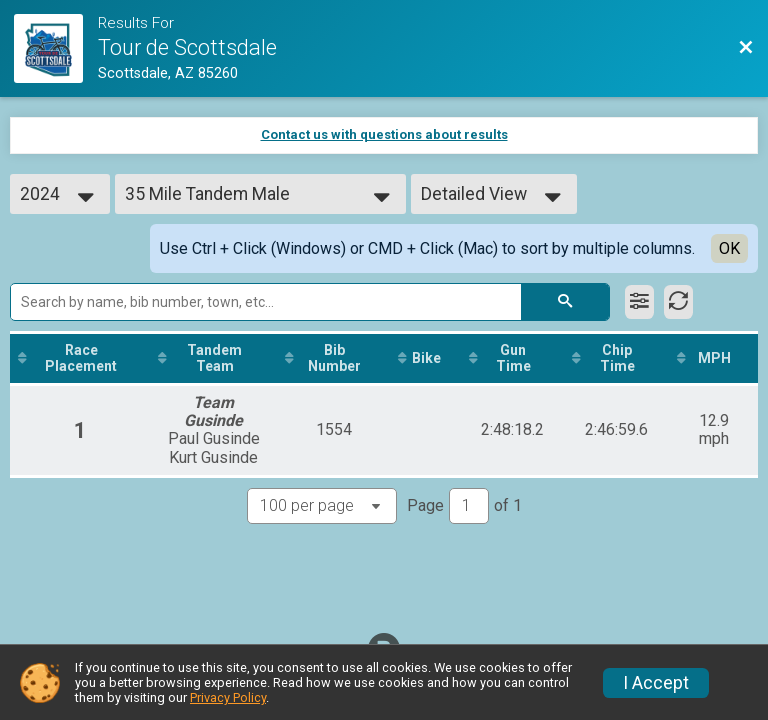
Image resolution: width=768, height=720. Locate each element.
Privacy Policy (228, 697)
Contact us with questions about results (384, 134)
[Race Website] (56, 48)
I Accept (656, 683)
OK (729, 248)
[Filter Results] (639, 302)
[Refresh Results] (678, 302)
